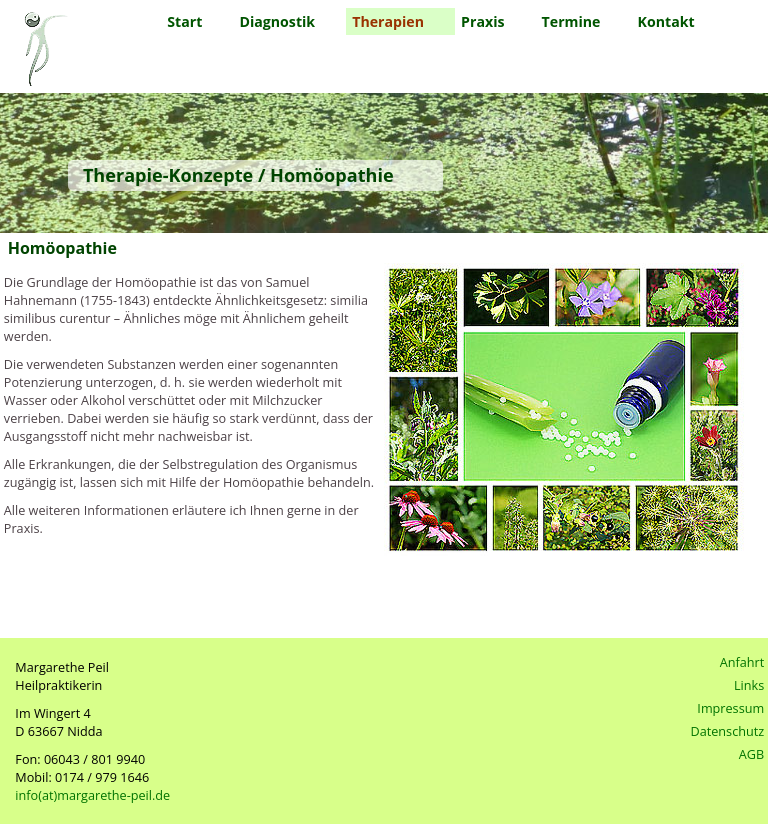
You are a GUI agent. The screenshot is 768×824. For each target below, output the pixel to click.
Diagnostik (277, 21)
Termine (571, 21)
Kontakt (666, 21)
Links (749, 685)
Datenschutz (728, 731)
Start (184, 21)
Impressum (730, 708)
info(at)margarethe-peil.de (92, 795)
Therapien (388, 21)
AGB (751, 754)
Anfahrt (742, 662)
